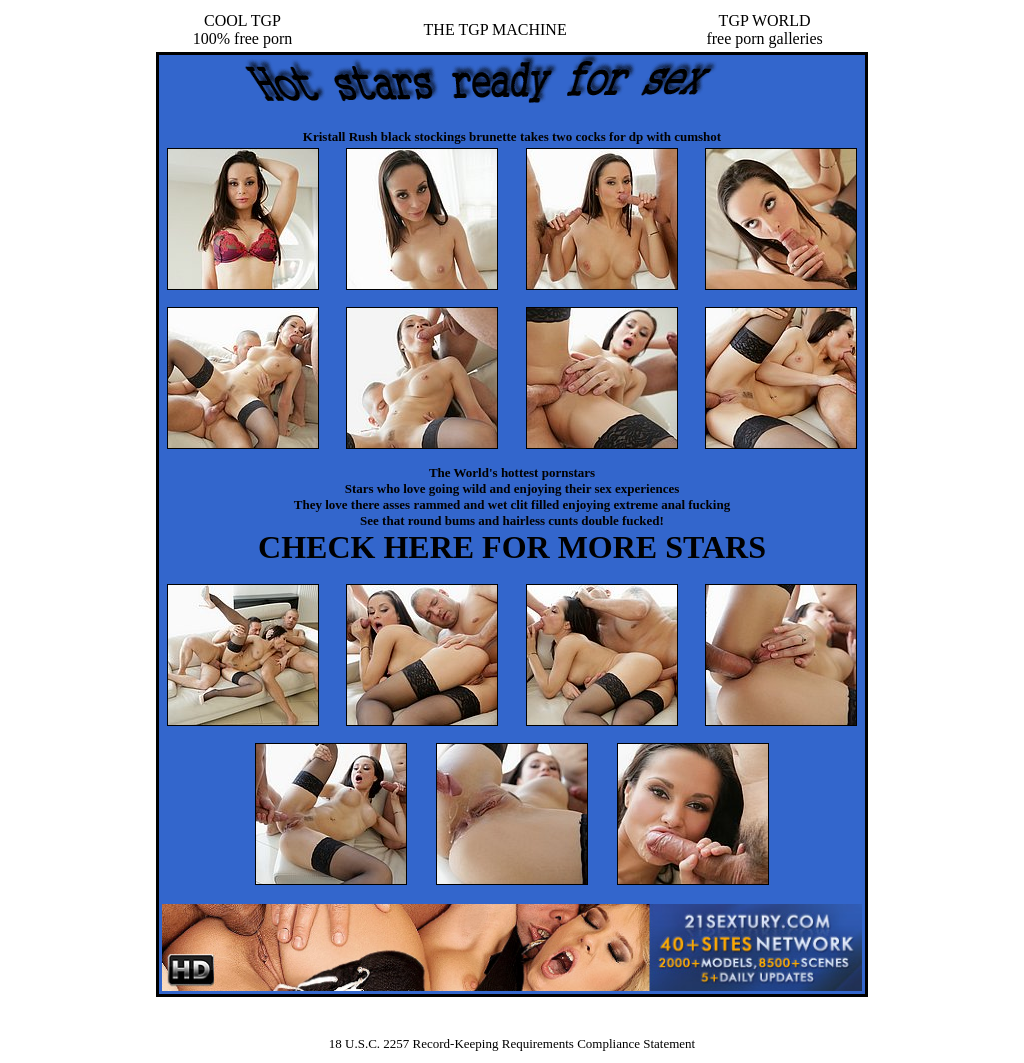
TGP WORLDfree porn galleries (764, 29)
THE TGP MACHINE (495, 29)
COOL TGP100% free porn (243, 29)
